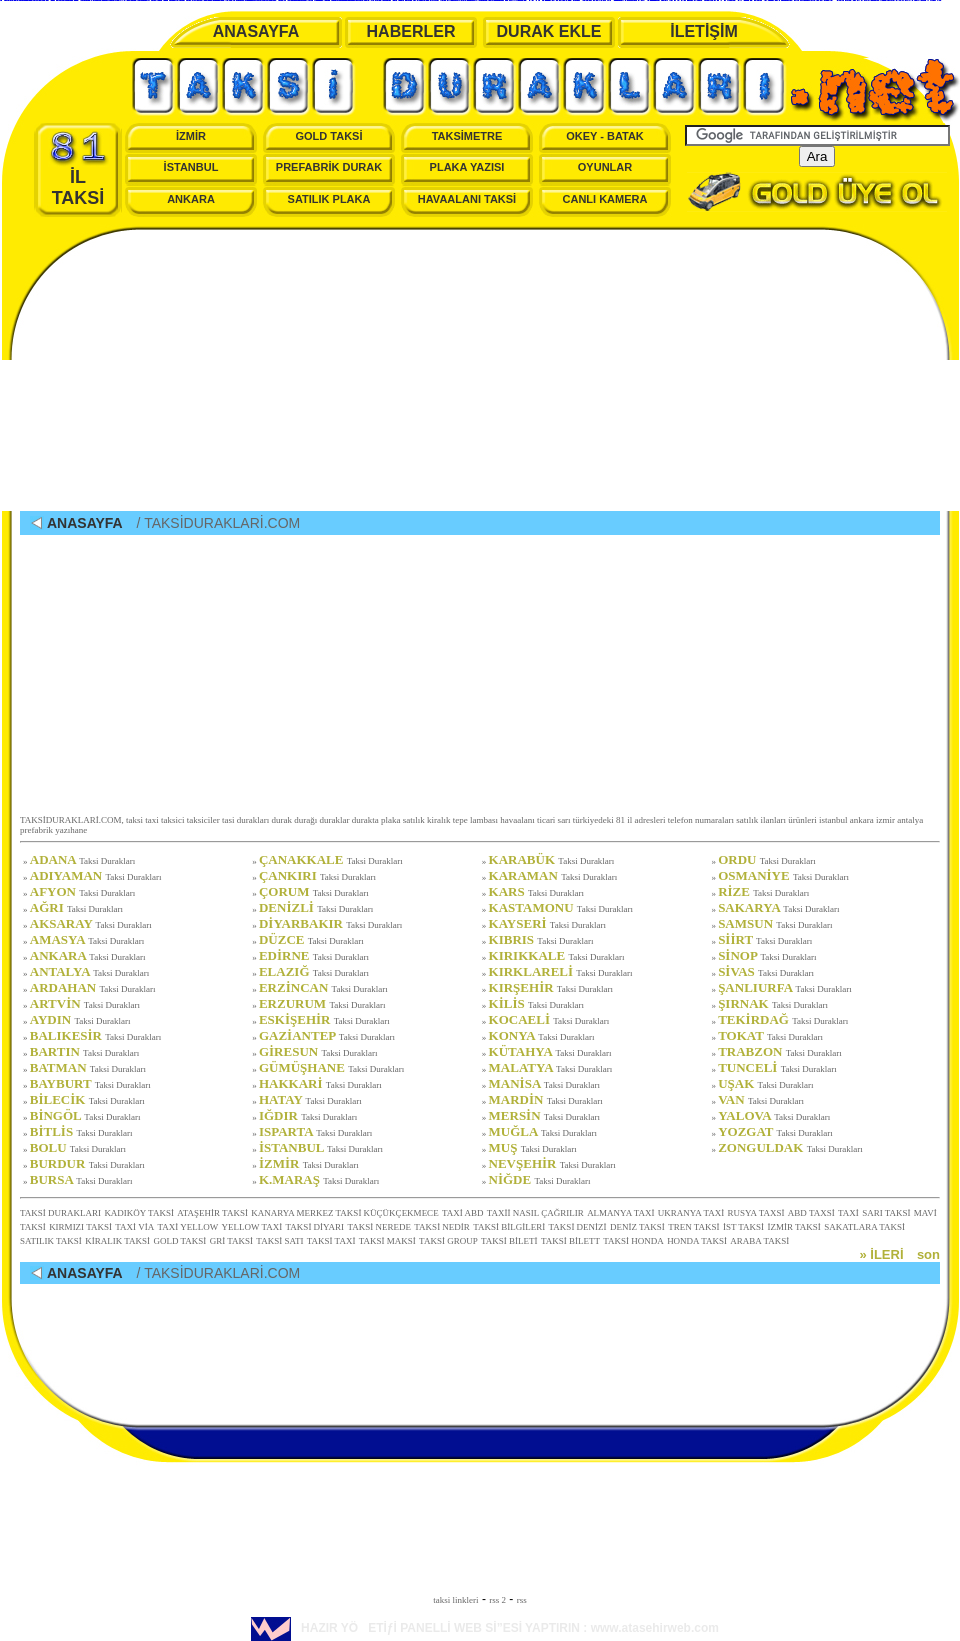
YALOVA (774, 1115)
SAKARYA (778, 907)
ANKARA (191, 199)
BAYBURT (90, 1083)
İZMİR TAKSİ (793, 1227)
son (928, 1254)
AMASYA (87, 939)
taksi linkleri (455, 1600)
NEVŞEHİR (552, 1163)
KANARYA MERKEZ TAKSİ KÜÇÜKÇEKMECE (344, 1213)
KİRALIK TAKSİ (117, 1241)
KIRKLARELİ (561, 971)
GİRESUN (318, 1051)
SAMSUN (775, 923)
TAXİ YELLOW (188, 1227)
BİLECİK (87, 1099)
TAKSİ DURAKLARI (60, 1213)
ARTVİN (85, 1003)
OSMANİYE (783, 875)
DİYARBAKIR (330, 923)
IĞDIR (308, 1115)
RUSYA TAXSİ (756, 1213)
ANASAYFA (256, 31)
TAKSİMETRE (467, 136)
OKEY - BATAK (605, 136)
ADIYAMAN (96, 875)
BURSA (81, 1179)
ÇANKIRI (317, 875)
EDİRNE (314, 955)
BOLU (78, 1147)
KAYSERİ (547, 923)
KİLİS (537, 1003)
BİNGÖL (85, 1115)
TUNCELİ (777, 1067)
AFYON (83, 891)
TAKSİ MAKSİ (387, 1241)
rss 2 (497, 1600)
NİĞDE (540, 1179)
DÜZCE (311, 939)
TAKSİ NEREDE (379, 1227)
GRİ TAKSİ (231, 1241)
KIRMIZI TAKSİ (80, 1227)
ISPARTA (315, 1131)
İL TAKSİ (78, 169)
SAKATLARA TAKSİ (864, 1227)
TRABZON (780, 1051)
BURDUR (87, 1163)
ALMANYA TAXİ (620, 1213)
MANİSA (544, 1083)
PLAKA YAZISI (467, 167)
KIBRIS (541, 939)
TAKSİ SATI (279, 1241)
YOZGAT (775, 1131)
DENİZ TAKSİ (637, 1227)
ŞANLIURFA (785, 987)
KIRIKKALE (557, 955)
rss (522, 1600)
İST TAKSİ (743, 1227)
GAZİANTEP (327, 1035)
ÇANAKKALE (331, 859)
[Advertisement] (480, 371)
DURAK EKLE (549, 31)
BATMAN (88, 1067)
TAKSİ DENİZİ (578, 1227)
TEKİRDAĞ (783, 1019)
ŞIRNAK (773, 1003)
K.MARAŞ (319, 1179)
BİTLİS (81, 1131)
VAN (761, 1099)
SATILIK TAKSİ (51, 1241)
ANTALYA (90, 971)
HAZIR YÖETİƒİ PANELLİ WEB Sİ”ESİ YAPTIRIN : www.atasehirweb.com (485, 1628)
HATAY (310, 1099)
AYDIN (80, 1019)
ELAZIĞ (314, 971)
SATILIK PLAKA (329, 199)
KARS (536, 891)
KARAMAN (553, 875)
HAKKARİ (320, 1083)
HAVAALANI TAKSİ (467, 199)
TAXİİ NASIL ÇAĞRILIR (535, 1213)
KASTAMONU (561, 907)
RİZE (763, 891)
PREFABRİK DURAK (329, 167)
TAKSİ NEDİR (442, 1227)
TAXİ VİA (134, 1227)
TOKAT (770, 1035)
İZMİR (191, 136)
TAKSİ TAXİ (331, 1241)
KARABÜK (552, 859)
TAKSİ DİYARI (315, 1227)
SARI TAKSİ (886, 1213)
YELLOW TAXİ (252, 1227)
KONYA (542, 1035)
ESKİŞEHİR (324, 1019)
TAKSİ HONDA (633, 1241)
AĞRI (76, 907)
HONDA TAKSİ (697, 1241)
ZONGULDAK (790, 1147)
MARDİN (546, 1099)
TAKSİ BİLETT (570, 1241)
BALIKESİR (96, 1035)
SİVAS (766, 971)
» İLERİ (881, 1254)
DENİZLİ (316, 907)
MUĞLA (543, 1131)
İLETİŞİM (704, 31)
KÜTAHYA (550, 1051)
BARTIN (84, 1051)
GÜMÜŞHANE (331, 1067)
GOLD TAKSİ (328, 136)
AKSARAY (91, 923)
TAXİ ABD (463, 1213)
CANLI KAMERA (605, 199)
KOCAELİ (549, 1019)
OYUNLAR (605, 167)
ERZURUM (322, 1003)
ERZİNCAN (323, 987)
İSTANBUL (191, 167)
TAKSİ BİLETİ (509, 1241)
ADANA (83, 859)
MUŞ (533, 1147)
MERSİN (544, 1115)
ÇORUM (314, 891)
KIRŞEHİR (551, 987)
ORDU (767, 859)
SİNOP (767, 955)
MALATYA (551, 1067)
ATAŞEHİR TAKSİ (212, 1213)
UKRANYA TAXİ (691, 1213)
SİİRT (765, 939)
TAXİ (848, 1213)
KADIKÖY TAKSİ (139, 1213)
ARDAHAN (93, 987)
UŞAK (765, 1083)
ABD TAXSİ (811, 1213)
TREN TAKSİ (693, 1227)
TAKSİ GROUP (448, 1241)
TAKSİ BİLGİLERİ (509, 1227)
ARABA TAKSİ (759, 1241)
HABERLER (411, 31)
